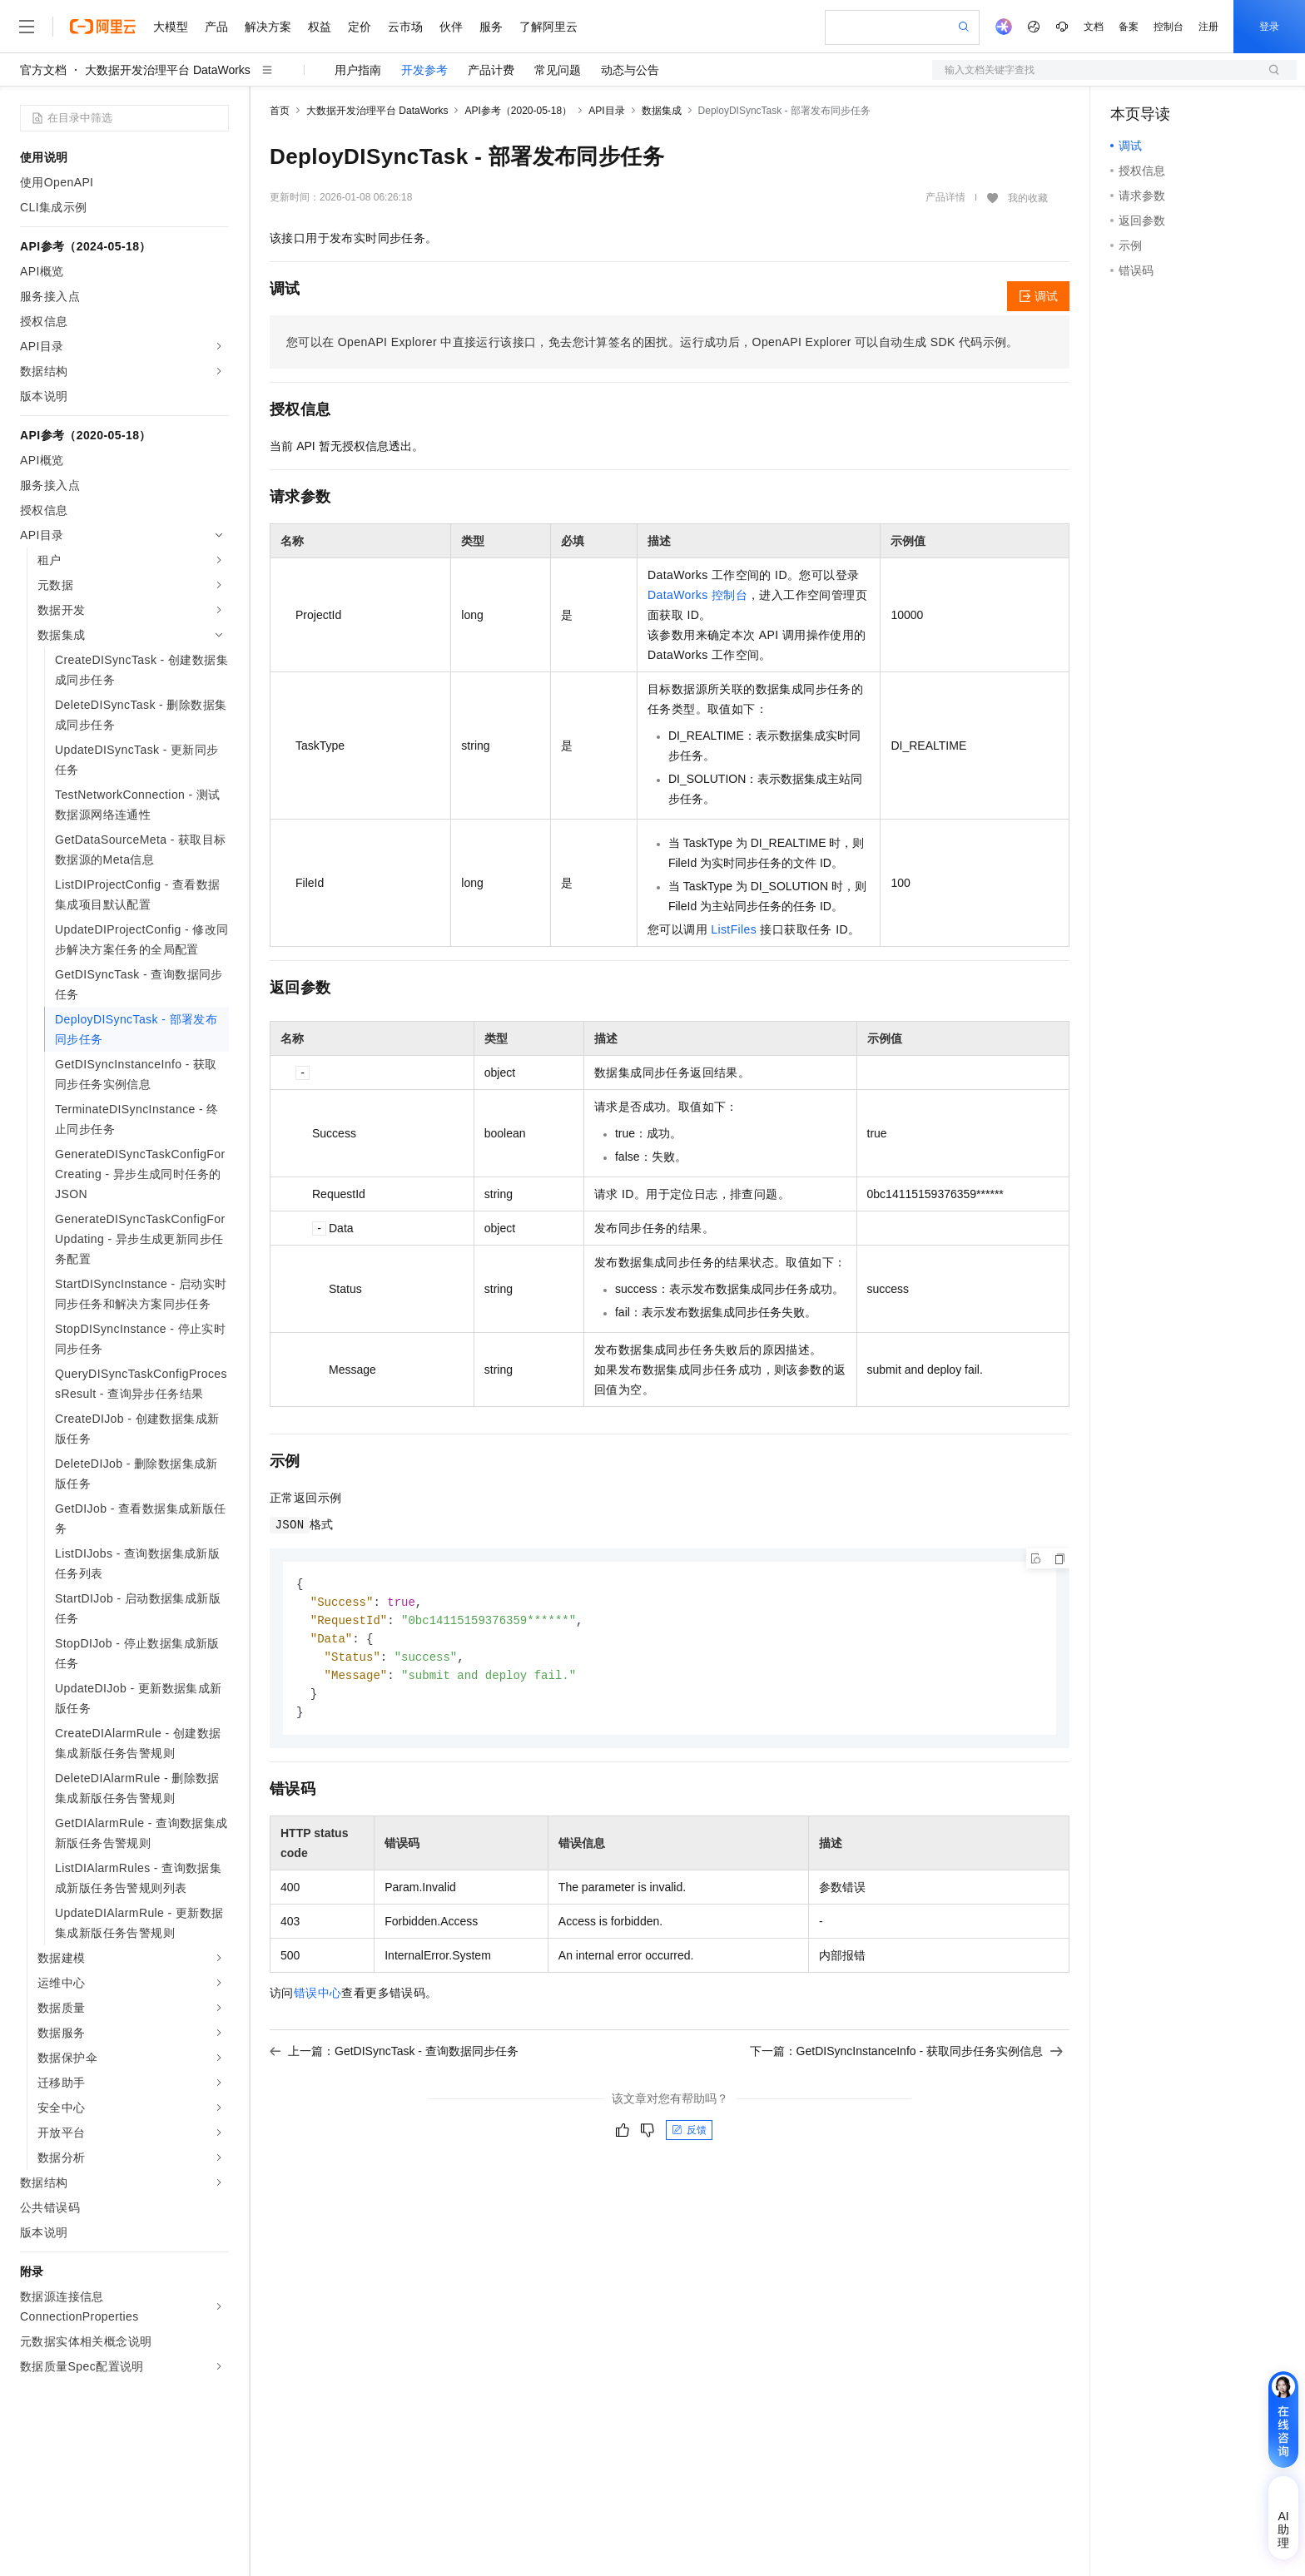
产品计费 (491, 70)
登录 (1269, 26)
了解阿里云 (548, 26)
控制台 (1168, 26)
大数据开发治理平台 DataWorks (168, 70)
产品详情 (945, 197)
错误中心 (318, 1999)
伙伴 (451, 26)
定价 (359, 26)
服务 (491, 26)
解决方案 (268, 26)
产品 (216, 26)
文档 (1094, 26)
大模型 (170, 26)
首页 (280, 110)
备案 (1129, 26)
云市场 (405, 26)
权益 (319, 26)
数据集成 (662, 110)
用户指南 (358, 70)
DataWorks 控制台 (697, 595)
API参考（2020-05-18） (518, 110)
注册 (1208, 26)
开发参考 (424, 70)
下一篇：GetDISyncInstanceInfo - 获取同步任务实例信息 (906, 2057)
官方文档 (43, 70)
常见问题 (557, 70)
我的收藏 (1028, 198)
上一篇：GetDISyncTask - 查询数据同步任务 (394, 2057)
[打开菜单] (26, 26)
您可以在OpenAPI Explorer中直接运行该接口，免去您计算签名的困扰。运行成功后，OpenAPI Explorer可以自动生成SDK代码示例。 (652, 342)
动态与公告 (630, 70)
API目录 (606, 110)
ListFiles (734, 929)
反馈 (689, 2137)
